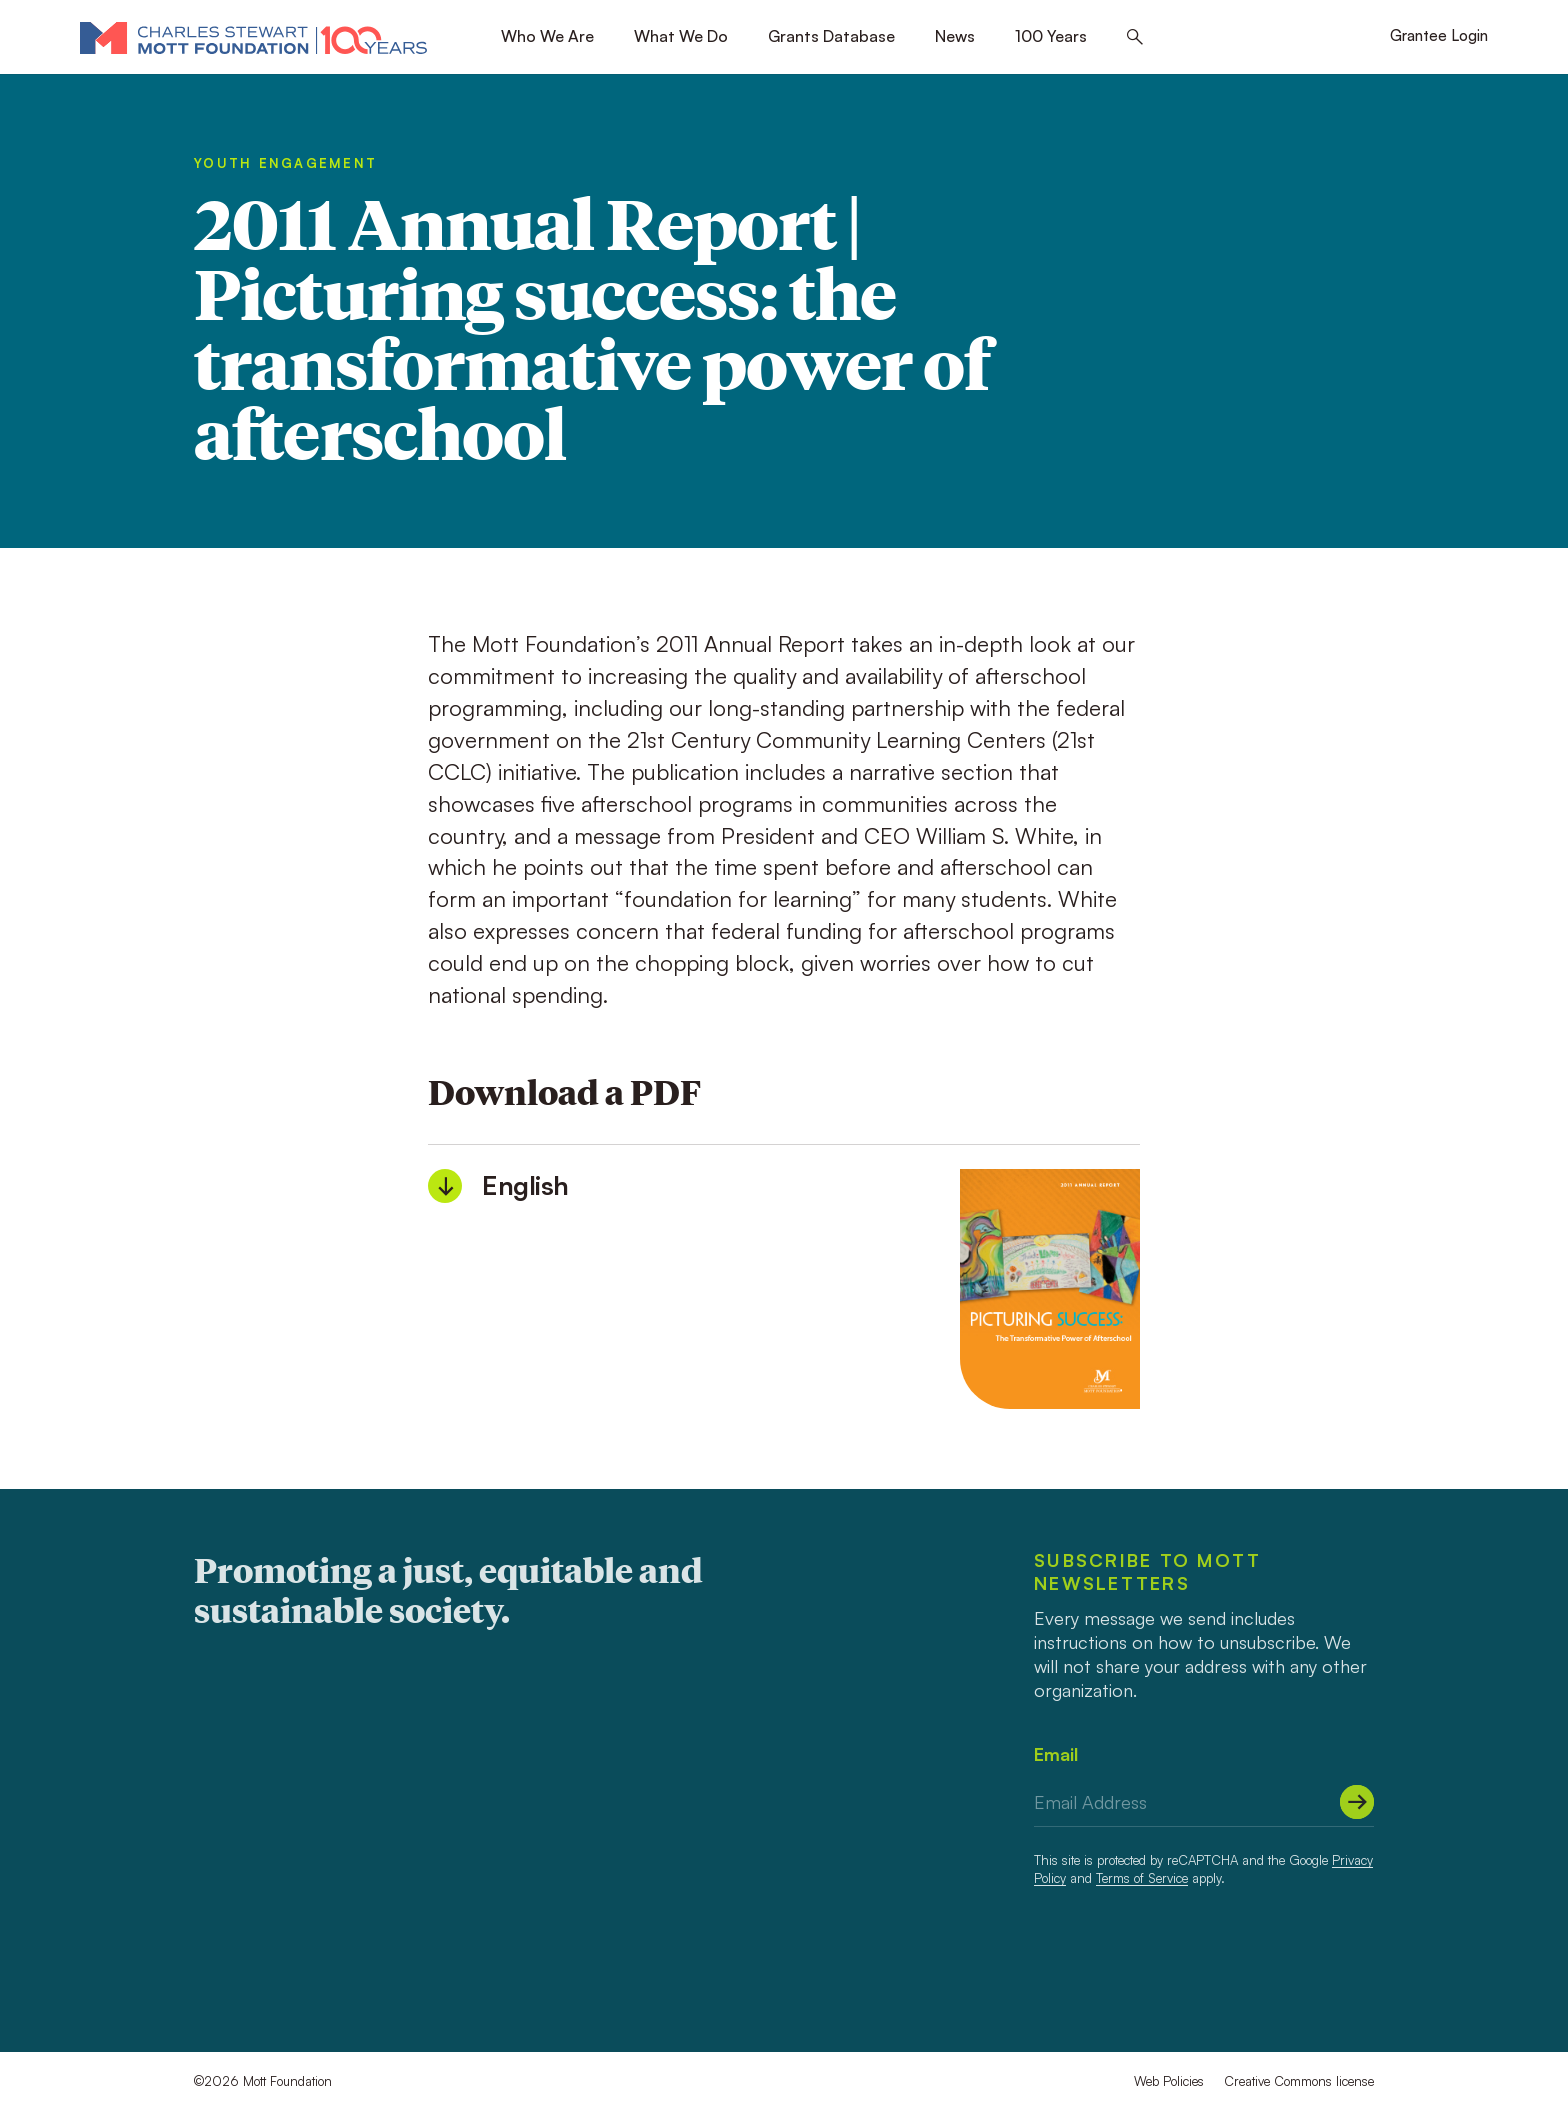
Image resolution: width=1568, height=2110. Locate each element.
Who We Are (547, 36)
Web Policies (1169, 2081)
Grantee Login (1439, 35)
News (955, 36)
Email (1056, 1754)
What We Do (681, 36)
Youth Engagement (285, 163)
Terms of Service (1142, 1878)
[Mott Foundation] (253, 37)
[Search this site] (1135, 37)
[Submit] (1357, 1802)
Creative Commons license (1299, 2081)
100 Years (1051, 36)
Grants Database (831, 36)
